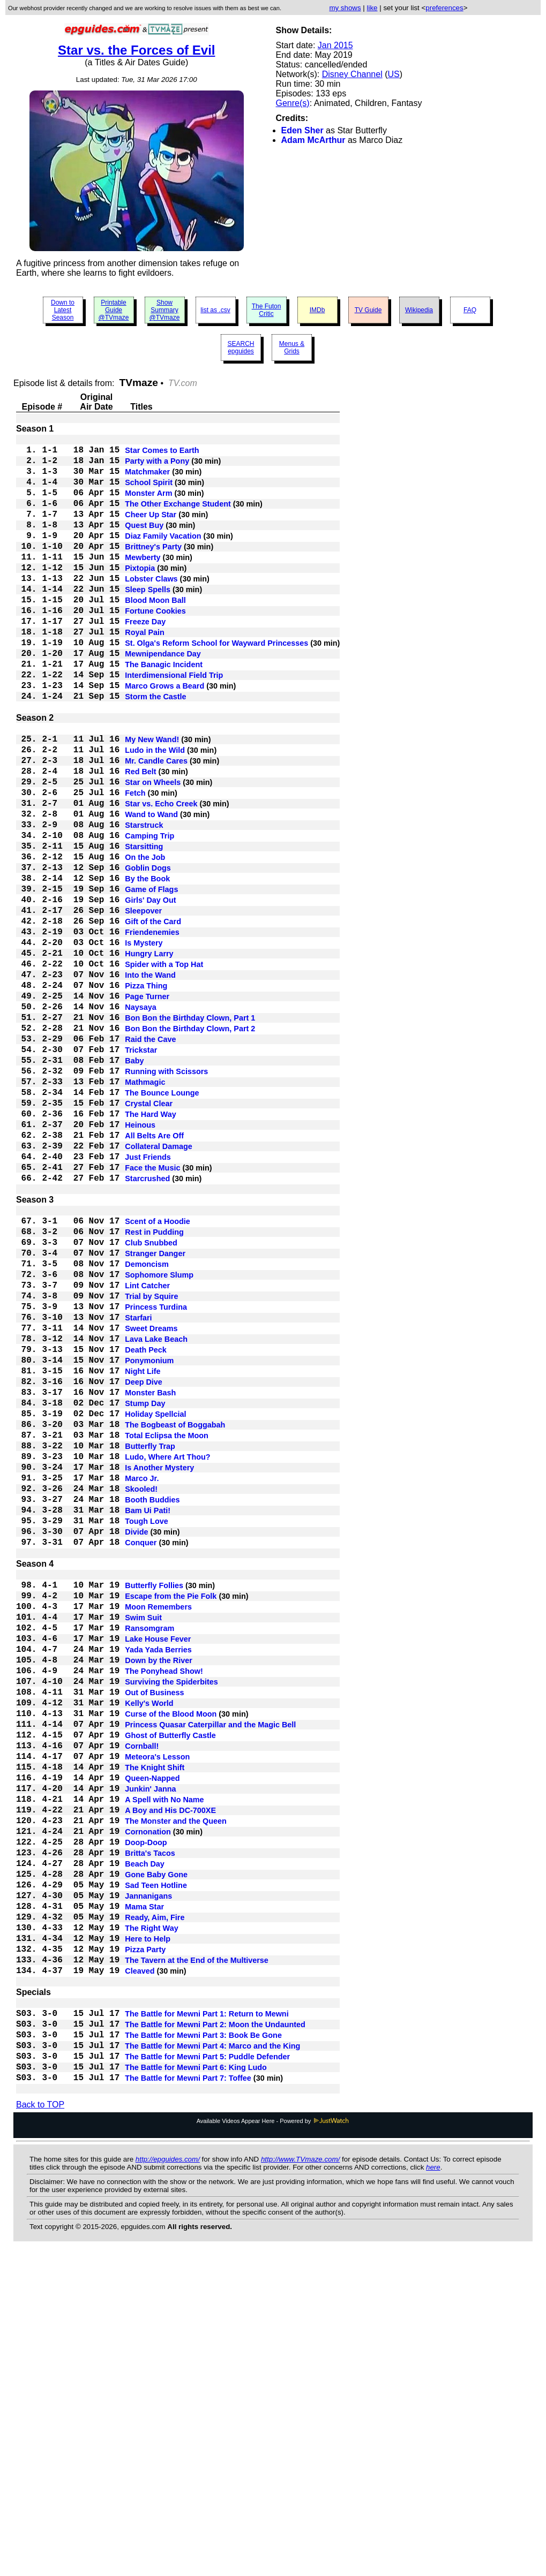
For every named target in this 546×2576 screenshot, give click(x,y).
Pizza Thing (146, 1094)
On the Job (145, 939)
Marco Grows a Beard (164, 736)
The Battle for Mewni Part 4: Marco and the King (212, 2359)
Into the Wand (150, 1081)
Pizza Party (145, 2246)
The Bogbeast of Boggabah (175, 1618)
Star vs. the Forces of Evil (136, 50)
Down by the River (158, 1899)
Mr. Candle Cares (156, 824)
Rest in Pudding (154, 1387)
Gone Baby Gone (156, 2156)
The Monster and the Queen (176, 2092)
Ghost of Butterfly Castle (170, 1989)
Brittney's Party (153, 569)
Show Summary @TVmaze (164, 310)
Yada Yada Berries (158, 1886)
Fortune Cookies (155, 646)
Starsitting (144, 927)
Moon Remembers (158, 1835)
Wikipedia (419, 310)
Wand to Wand (151, 888)
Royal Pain (144, 672)
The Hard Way (150, 1248)
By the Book (147, 965)
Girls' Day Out (150, 991)
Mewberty (142, 582)
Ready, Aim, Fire (154, 2207)
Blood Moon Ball (155, 633)
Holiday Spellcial (155, 1605)
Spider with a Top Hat (164, 1068)
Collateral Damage (158, 1286)
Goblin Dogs (148, 952)
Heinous (140, 1261)
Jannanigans (148, 2182)
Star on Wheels (153, 849)
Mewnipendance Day (163, 697)
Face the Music (152, 1312)
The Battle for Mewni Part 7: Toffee (188, 2398)
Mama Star (144, 2194)
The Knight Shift (154, 2027)
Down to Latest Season (62, 310)
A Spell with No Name (164, 2066)
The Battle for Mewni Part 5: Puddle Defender (207, 2372)
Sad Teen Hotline (156, 2169)
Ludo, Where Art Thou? (167, 1657)
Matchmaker (147, 479)
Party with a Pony (157, 466)
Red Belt (140, 837)
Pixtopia (140, 595)
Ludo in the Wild (155, 811)
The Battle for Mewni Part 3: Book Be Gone (203, 2347)
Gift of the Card (153, 1017)
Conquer (140, 1760)
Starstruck (144, 901)
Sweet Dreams (151, 1503)
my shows (345, 8)
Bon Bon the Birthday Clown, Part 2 (190, 1145)
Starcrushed (147, 1325)
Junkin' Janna (150, 2053)
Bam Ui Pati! (147, 1721)
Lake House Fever (158, 1873)
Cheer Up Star (150, 530)
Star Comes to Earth (162, 453)
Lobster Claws (151, 607)
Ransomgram (149, 1860)
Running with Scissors (166, 1196)
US (393, 74)
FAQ (469, 310)
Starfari (138, 1490)
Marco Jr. (142, 1683)
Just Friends (148, 1299)
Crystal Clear (149, 1235)
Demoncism (147, 1426)
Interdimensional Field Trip (174, 723)
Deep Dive (143, 1567)
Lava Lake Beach (156, 1516)
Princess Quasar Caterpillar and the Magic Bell (210, 1976)
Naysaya (140, 1119)
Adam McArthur (313, 140)
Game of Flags (151, 978)
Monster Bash (150, 1580)
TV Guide (368, 310)
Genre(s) (293, 103)
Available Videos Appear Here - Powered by (273, 2442)
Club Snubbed (151, 1400)
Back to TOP (40, 2425)
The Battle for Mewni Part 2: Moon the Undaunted (215, 2334)
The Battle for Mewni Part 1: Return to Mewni (206, 2321)
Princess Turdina (156, 1477)
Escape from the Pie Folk (170, 1822)
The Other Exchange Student (178, 517)
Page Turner (147, 1106)
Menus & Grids (291, 347)
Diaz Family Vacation (163, 556)
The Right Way (151, 2220)
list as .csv (215, 310)
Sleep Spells (147, 620)
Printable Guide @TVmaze (114, 310)
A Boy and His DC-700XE (170, 2079)
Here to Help (147, 2233)
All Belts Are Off (154, 1274)
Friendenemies (152, 1029)
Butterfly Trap (150, 1644)
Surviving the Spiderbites (171, 1925)
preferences (444, 8)
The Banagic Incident (164, 710)
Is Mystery (143, 1042)
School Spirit (149, 492)
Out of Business (154, 1937)
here (433, 2488)
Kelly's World (149, 1950)
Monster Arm (148, 505)
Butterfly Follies (154, 1809)
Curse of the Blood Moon (170, 1963)
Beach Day (144, 2143)
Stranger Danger (155, 1413)
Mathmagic (145, 1209)
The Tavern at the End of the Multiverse (196, 2259)
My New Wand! (152, 798)
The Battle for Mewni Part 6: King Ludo (196, 2385)
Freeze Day (145, 659)
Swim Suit (143, 1848)
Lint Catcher (147, 1451)
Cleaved (139, 2272)
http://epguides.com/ (168, 2480)
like (372, 8)
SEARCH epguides (240, 347)
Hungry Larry (149, 1055)
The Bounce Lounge (162, 1222)
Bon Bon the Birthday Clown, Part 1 (190, 1132)
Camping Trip (149, 914)
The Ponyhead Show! (164, 1912)
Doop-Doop (146, 2117)
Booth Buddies (152, 1708)
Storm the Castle (155, 749)
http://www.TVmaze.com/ (300, 2480)
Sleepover (143, 1004)
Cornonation (148, 2105)
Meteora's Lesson (157, 2015)
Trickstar (141, 1171)
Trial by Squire (151, 1464)
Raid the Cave (150, 1158)
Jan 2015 (335, 45)
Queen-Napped (152, 2040)
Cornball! (142, 2002)
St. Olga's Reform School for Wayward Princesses (216, 685)
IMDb (317, 310)
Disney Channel (352, 74)
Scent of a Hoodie (157, 1374)
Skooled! (141, 1695)
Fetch (135, 862)
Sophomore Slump (159, 1438)
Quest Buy (144, 543)
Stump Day (145, 1593)
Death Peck (146, 1528)
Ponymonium (149, 1541)
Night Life (142, 1554)
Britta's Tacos (150, 2130)
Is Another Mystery (159, 1670)
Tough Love (146, 1734)
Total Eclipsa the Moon (166, 1631)
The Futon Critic (266, 310)
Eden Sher (302, 130)
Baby (134, 1184)
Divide (136, 1747)
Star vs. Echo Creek (161, 875)
